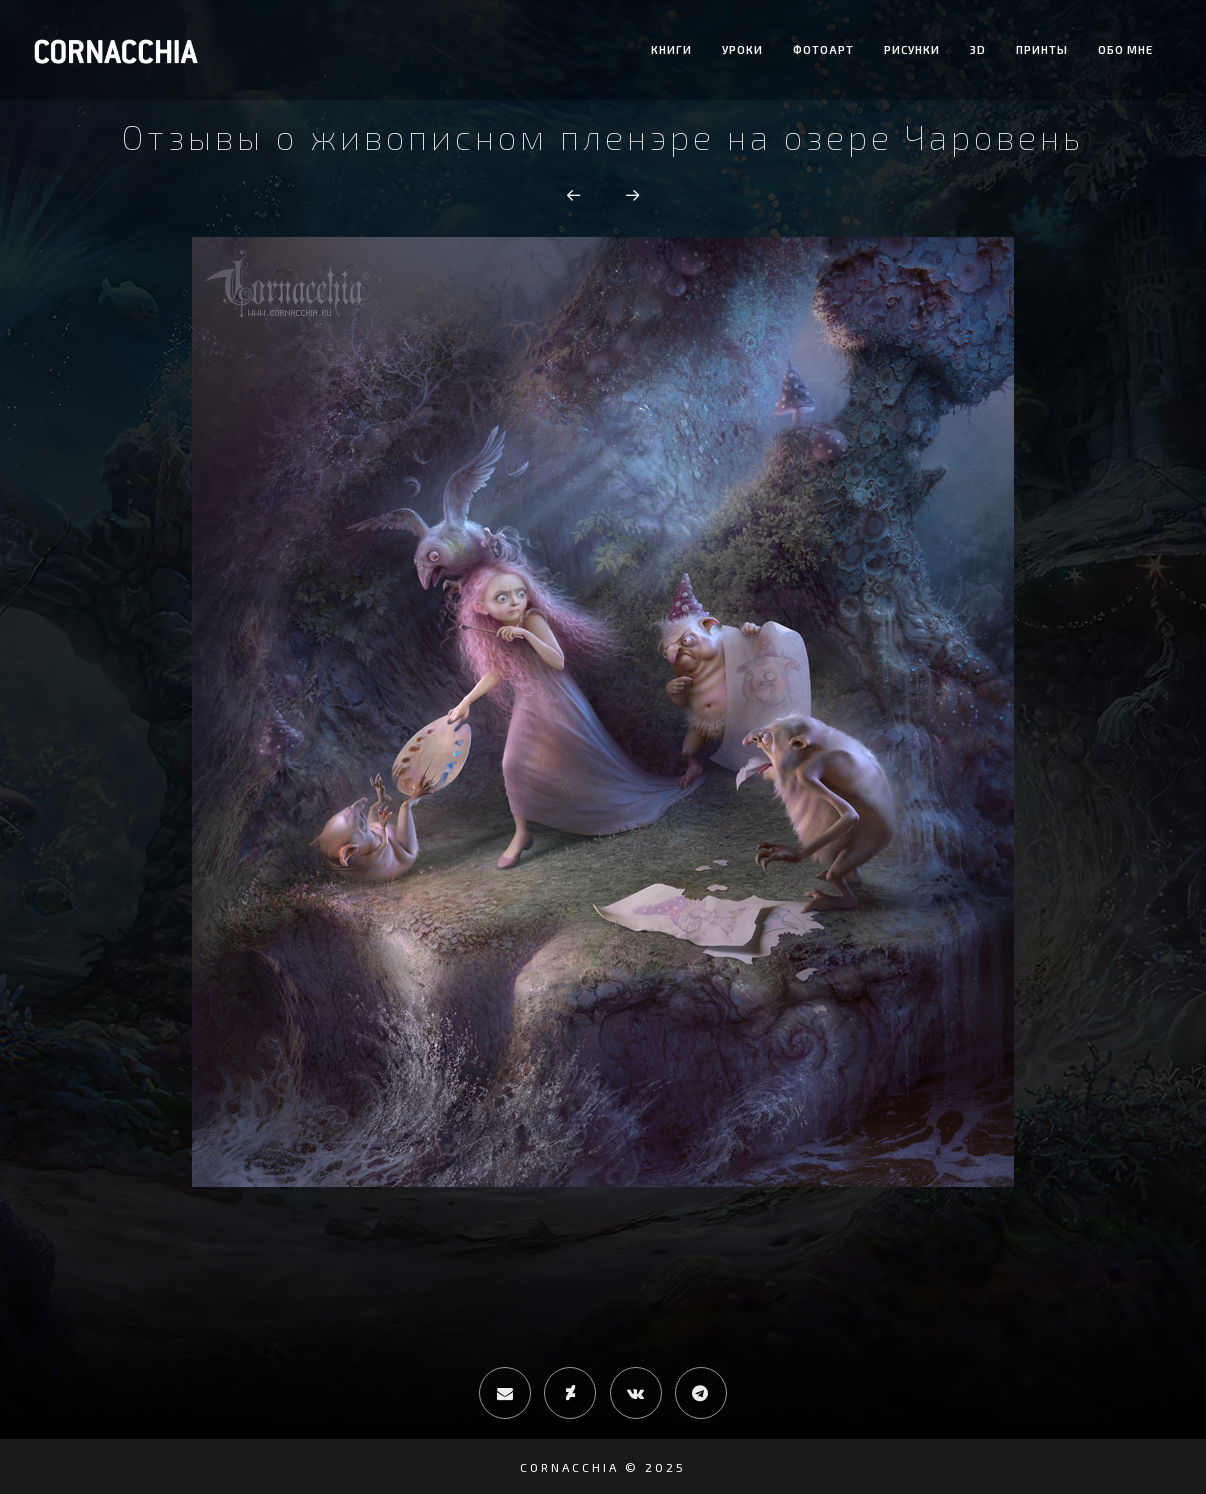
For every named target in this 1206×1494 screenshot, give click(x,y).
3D (978, 49)
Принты (1042, 49)
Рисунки (912, 49)
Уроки (742, 49)
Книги (671, 49)
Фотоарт (823, 49)
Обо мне (1125, 49)
